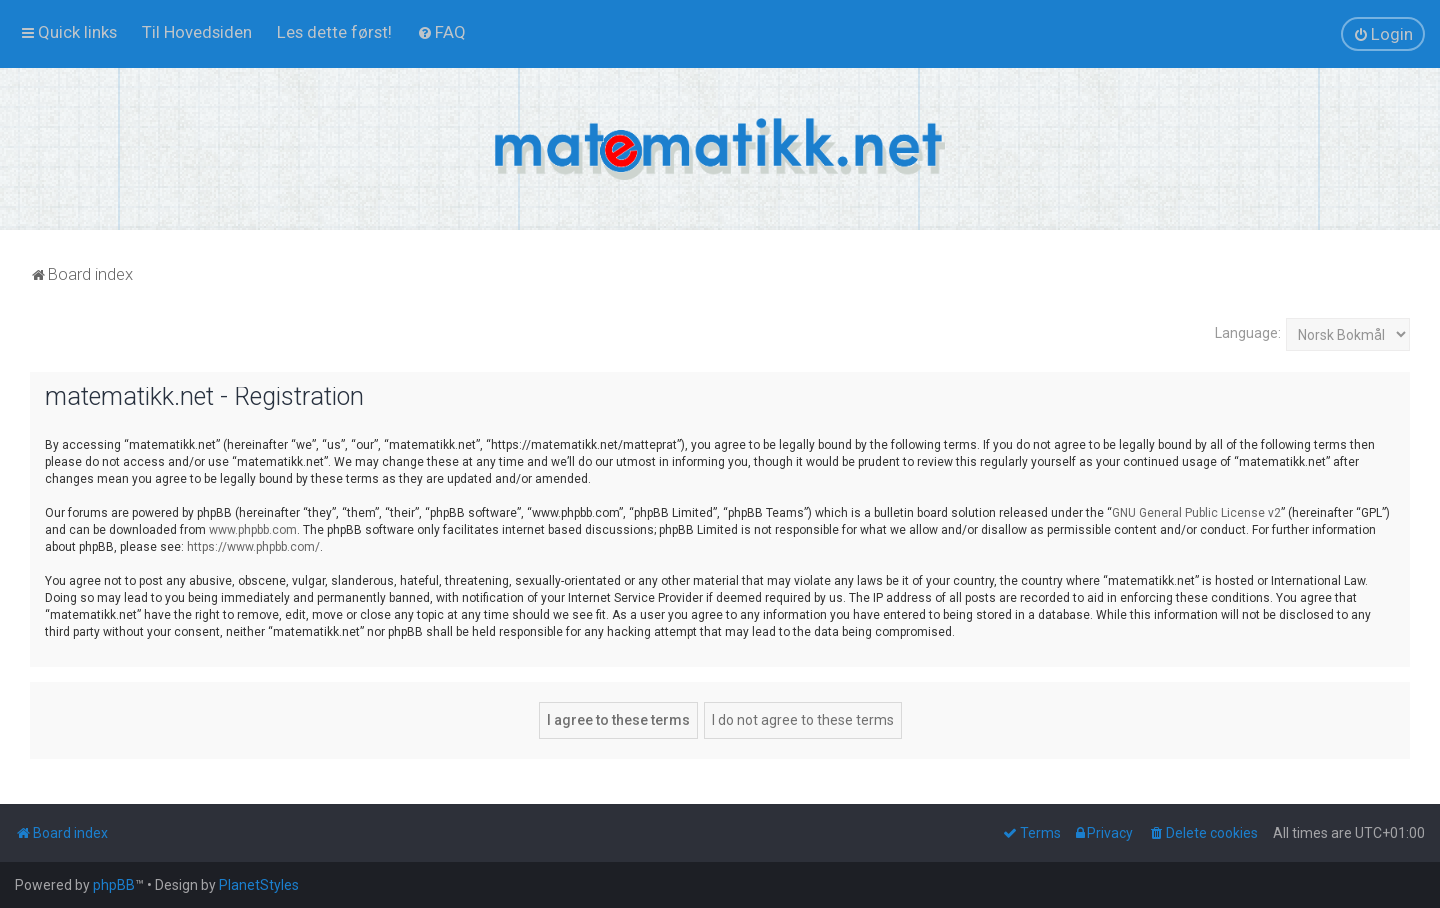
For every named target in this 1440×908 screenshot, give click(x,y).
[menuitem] (197, 32)
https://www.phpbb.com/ (253, 547)
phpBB (114, 885)
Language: (1248, 333)
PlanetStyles (259, 885)
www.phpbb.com (253, 530)
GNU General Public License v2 (1196, 513)
